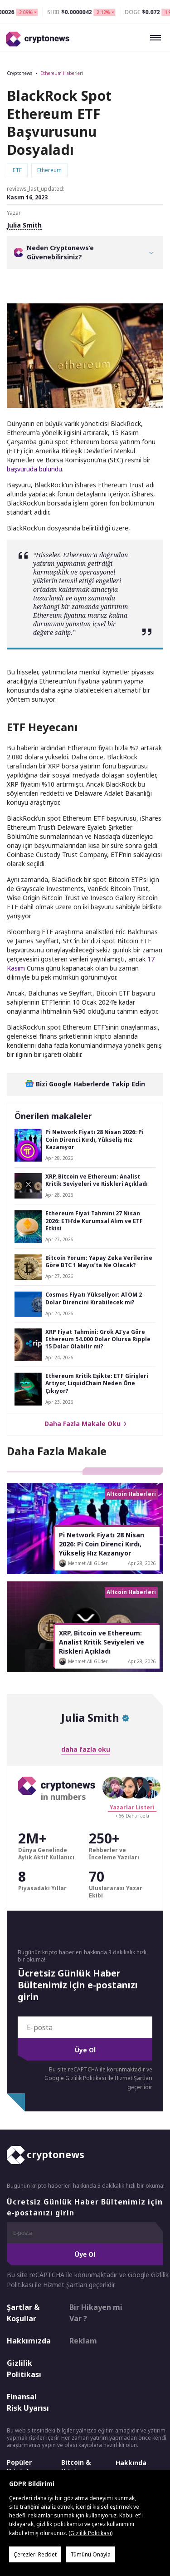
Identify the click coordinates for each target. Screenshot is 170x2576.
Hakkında (131, 2462)
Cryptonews (19, 73)
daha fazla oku (85, 1749)
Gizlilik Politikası (24, 2369)
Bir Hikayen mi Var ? (95, 2313)
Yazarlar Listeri (132, 1807)
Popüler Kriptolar (21, 2467)
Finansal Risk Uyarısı (28, 2402)
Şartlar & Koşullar (23, 2313)
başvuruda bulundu (34, 469)
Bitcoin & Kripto (76, 2467)
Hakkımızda (29, 2341)
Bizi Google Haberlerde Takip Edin (85, 1084)
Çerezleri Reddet (35, 2554)
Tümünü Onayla (90, 2554)
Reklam (83, 2341)
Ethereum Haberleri (61, 73)
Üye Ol (85, 2050)
